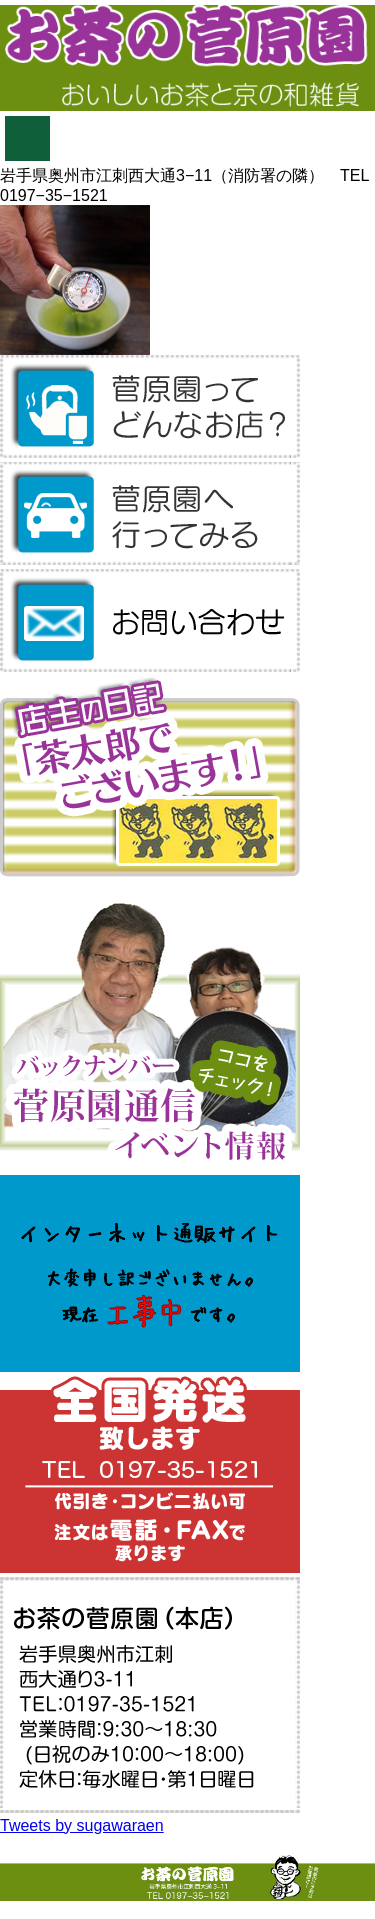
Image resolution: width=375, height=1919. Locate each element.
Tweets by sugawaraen (82, 1825)
